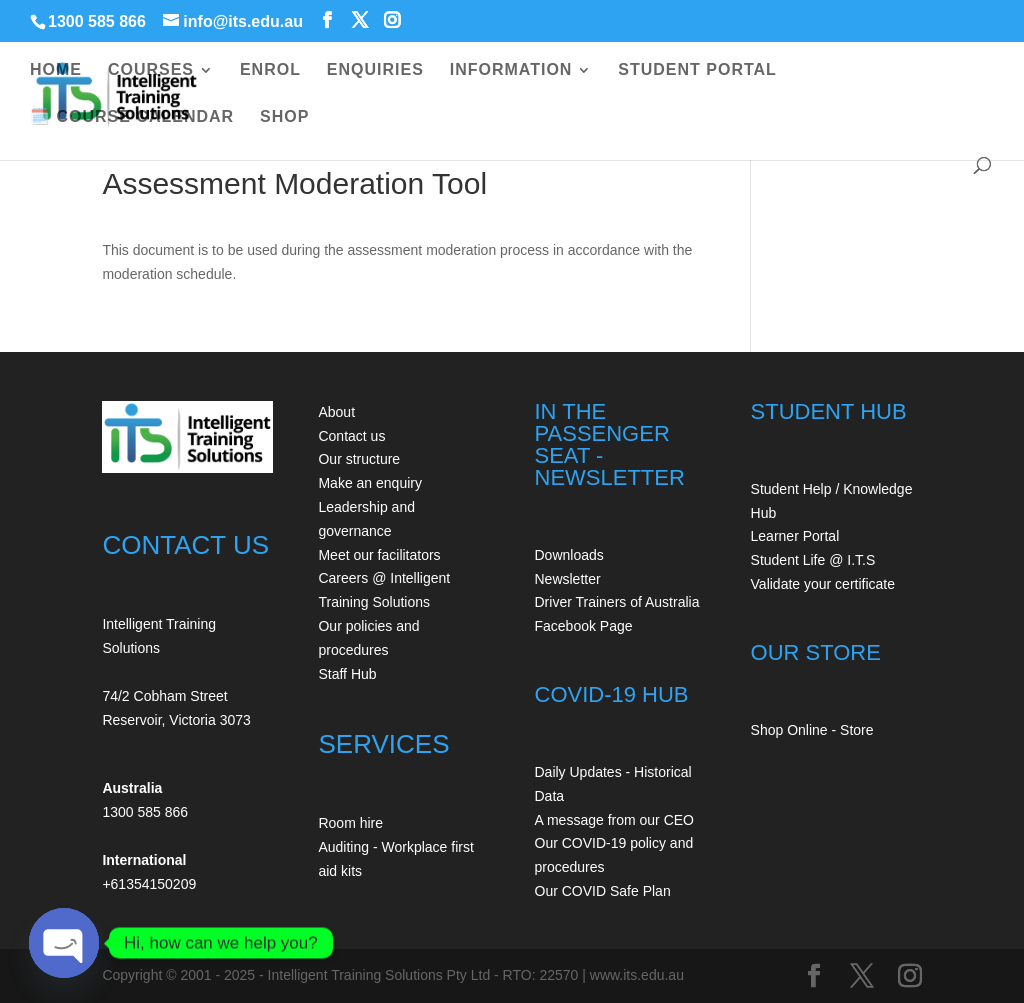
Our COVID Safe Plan (603, 891)
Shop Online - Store (812, 730)
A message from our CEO (615, 820)
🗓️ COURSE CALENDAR (132, 117)
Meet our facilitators (379, 555)
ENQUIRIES (375, 70)
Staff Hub (347, 674)
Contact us (351, 436)
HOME (56, 70)
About (336, 412)
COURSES (151, 70)
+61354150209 (149, 884)
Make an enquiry (370, 483)
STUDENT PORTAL (697, 70)
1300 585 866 (97, 21)
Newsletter (568, 579)
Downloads (569, 555)
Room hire (350, 823)
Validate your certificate (823, 584)
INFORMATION (511, 70)
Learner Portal (795, 536)
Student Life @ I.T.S (813, 560)
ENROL (270, 70)
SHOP (284, 117)
